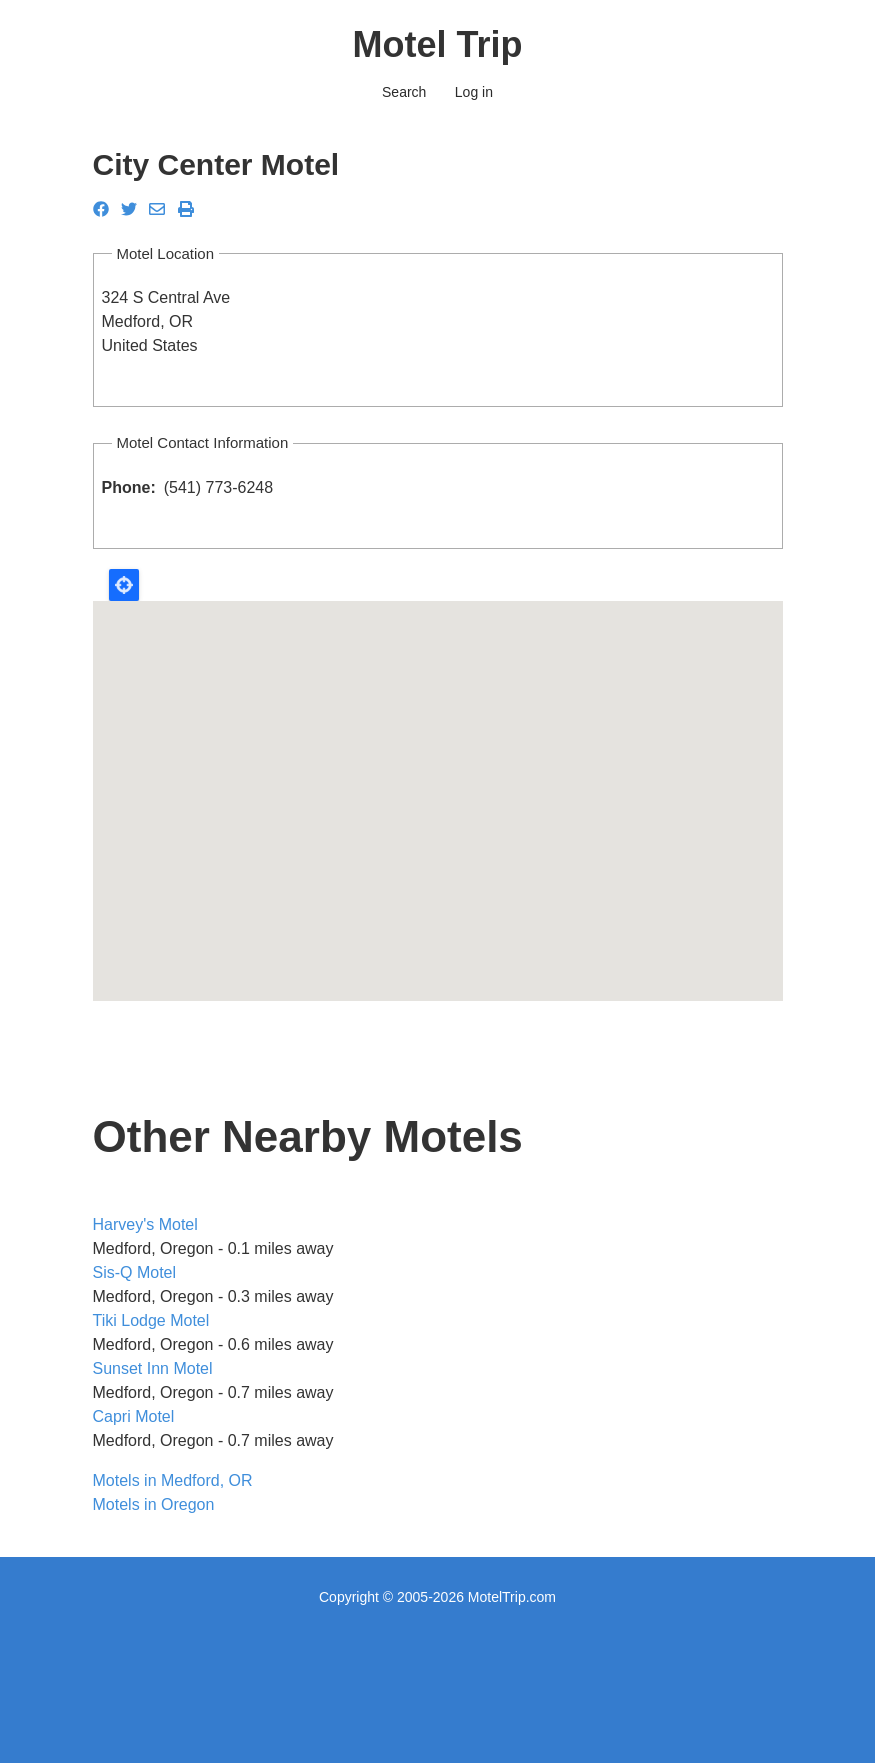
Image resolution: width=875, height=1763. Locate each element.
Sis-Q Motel (135, 1272)
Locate (124, 585)
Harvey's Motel (145, 1224)
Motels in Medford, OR (173, 1480)
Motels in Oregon (154, 1504)
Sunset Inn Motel (153, 1368)
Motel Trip (438, 44)
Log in (474, 92)
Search (404, 92)
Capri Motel (134, 1416)
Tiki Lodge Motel (151, 1320)
